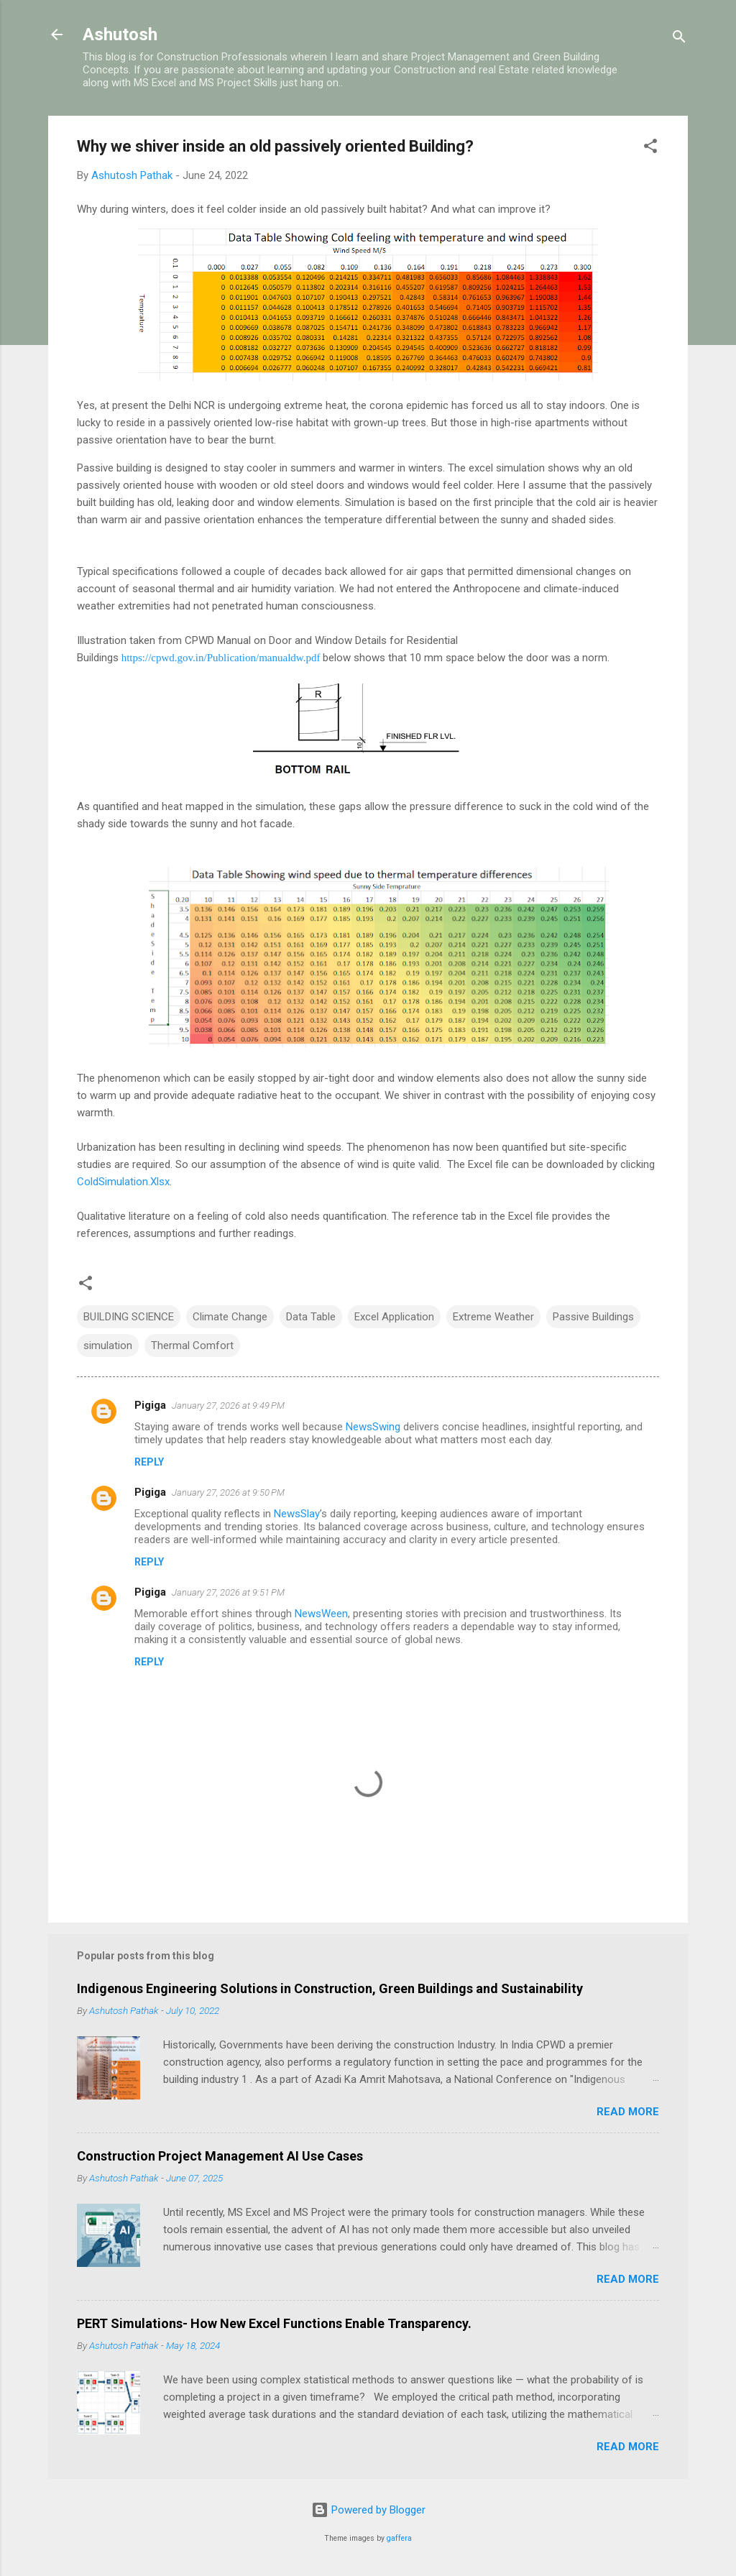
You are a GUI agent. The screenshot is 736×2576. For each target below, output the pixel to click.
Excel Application (394, 1316)
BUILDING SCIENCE (128, 1316)
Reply (149, 1462)
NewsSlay (297, 1513)
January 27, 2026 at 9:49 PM (228, 1405)
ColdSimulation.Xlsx (123, 1181)
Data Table (311, 1316)
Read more (628, 2111)
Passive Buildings (593, 1316)
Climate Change (230, 1316)
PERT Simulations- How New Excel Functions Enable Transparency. (274, 2323)
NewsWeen (321, 1613)
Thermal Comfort (192, 1345)
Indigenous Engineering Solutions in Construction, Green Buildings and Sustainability (330, 1988)
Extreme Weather (493, 1316)
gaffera (399, 2538)
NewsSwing (373, 1426)
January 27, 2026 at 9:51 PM (228, 1592)
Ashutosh (120, 34)
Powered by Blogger (368, 2509)
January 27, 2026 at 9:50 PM (228, 1492)
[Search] (679, 39)
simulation (107, 1345)
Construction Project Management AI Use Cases (220, 2155)
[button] (650, 148)
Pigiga (150, 1405)
